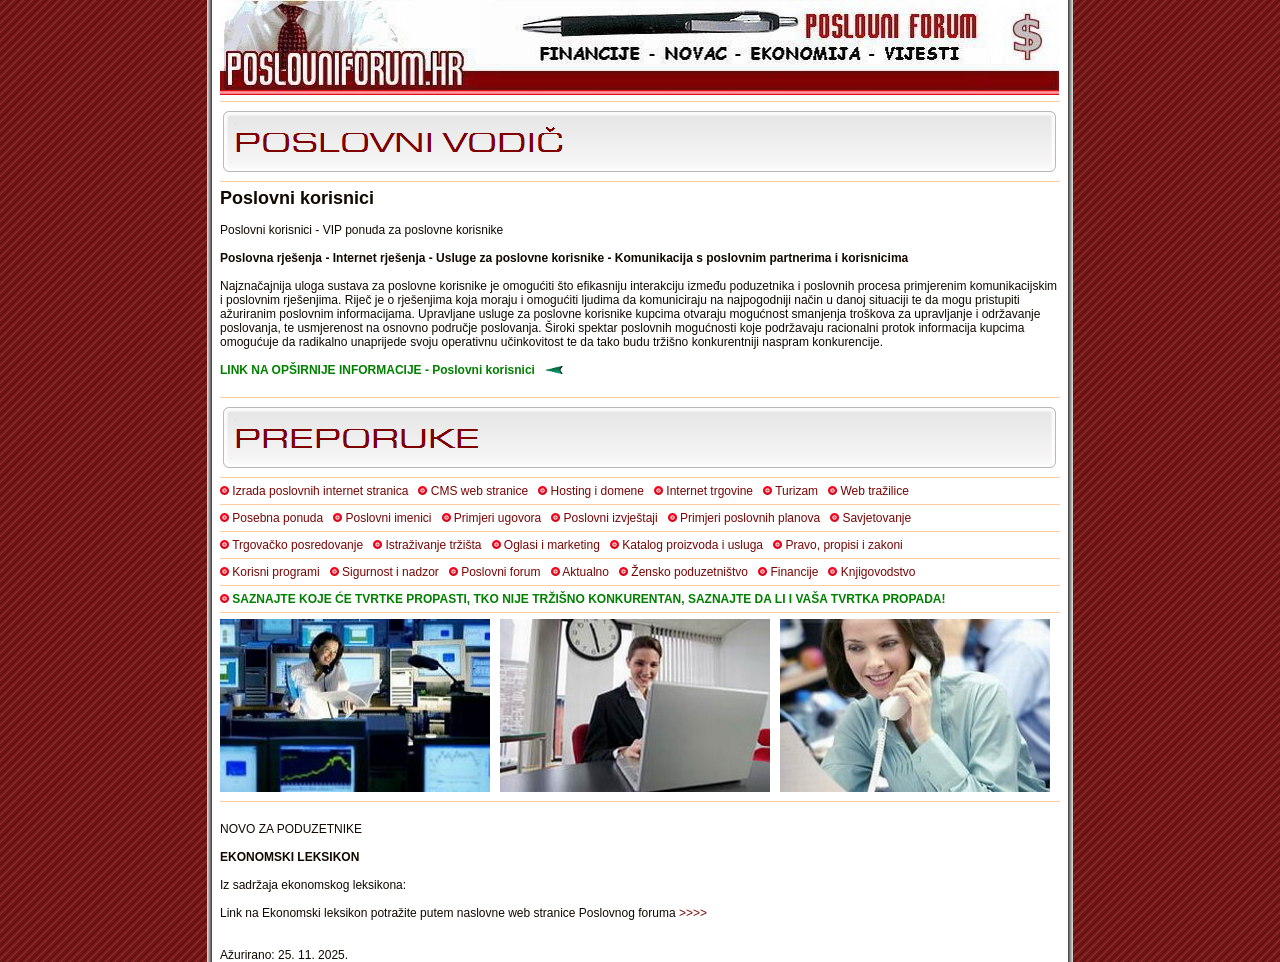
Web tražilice (874, 491)
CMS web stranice (479, 491)
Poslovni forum (500, 572)
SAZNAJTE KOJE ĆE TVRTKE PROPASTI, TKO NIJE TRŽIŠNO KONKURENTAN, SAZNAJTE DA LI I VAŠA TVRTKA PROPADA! (588, 599)
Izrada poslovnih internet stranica (320, 491)
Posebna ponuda (277, 518)
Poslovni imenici (388, 518)
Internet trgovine (709, 491)
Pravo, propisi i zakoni (843, 545)
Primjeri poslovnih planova (750, 518)
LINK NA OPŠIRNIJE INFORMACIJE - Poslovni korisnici (377, 370)
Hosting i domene (597, 491)
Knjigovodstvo (878, 572)
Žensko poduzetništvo (689, 572)
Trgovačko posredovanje (297, 545)
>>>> (693, 913)
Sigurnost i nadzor (390, 572)
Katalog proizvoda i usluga (692, 545)
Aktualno (585, 572)
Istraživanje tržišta (433, 545)
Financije (794, 572)
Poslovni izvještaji (611, 518)
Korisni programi (275, 572)
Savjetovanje (876, 518)
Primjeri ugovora (497, 518)
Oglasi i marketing (552, 545)
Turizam (796, 491)
